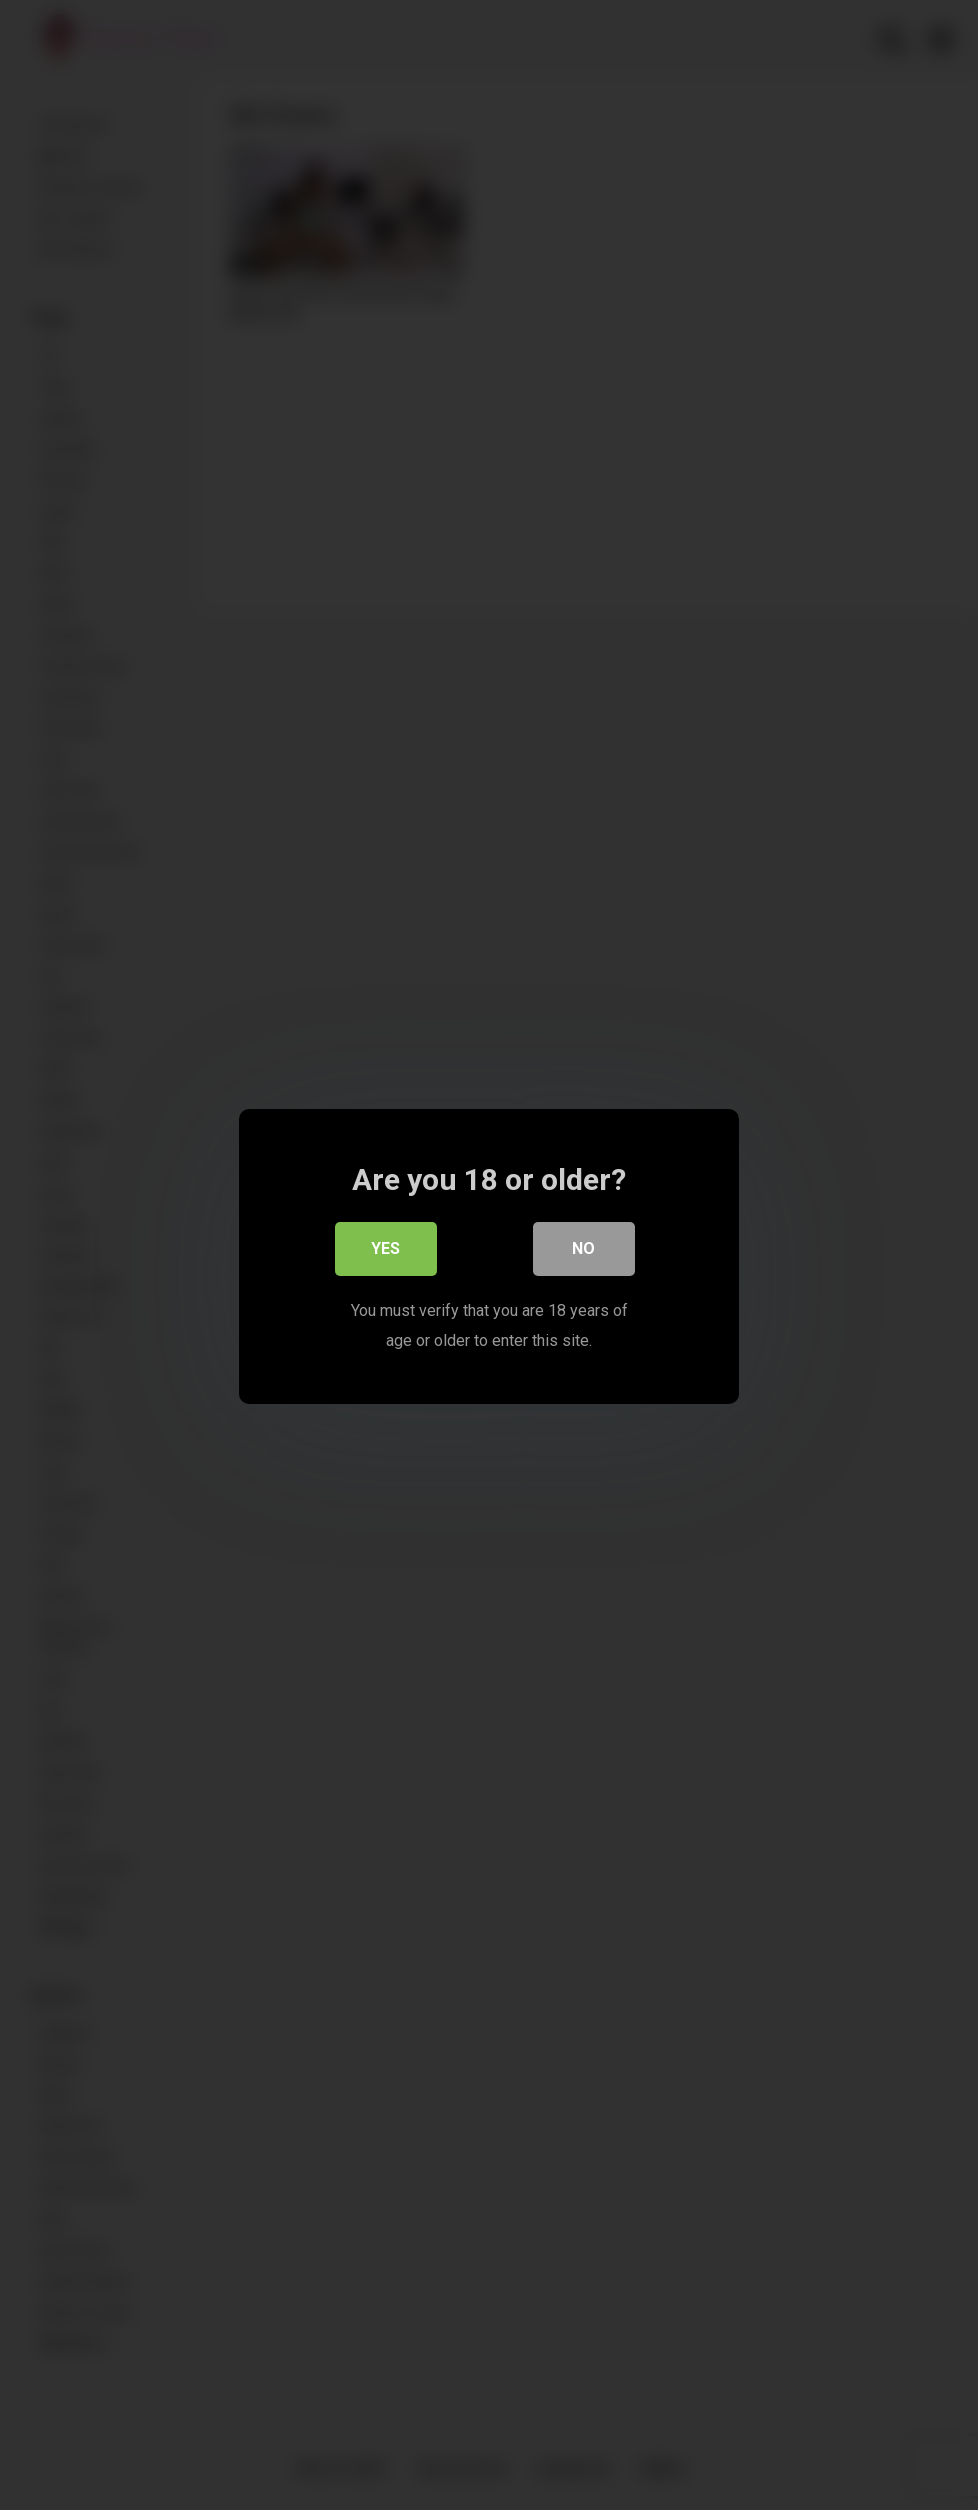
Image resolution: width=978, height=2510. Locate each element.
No (584, 1249)
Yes (386, 1249)
